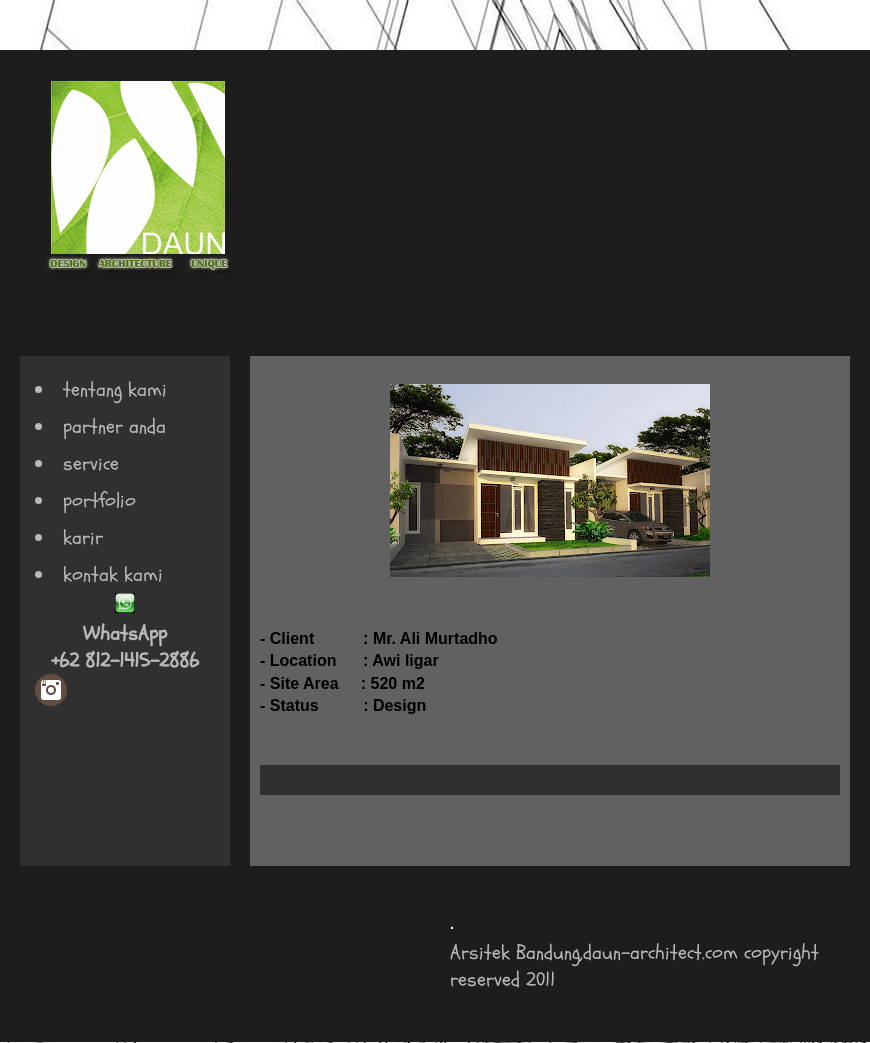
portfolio (99, 500)
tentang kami (115, 389)
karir (83, 537)
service (91, 463)
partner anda (114, 426)
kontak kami (113, 574)
